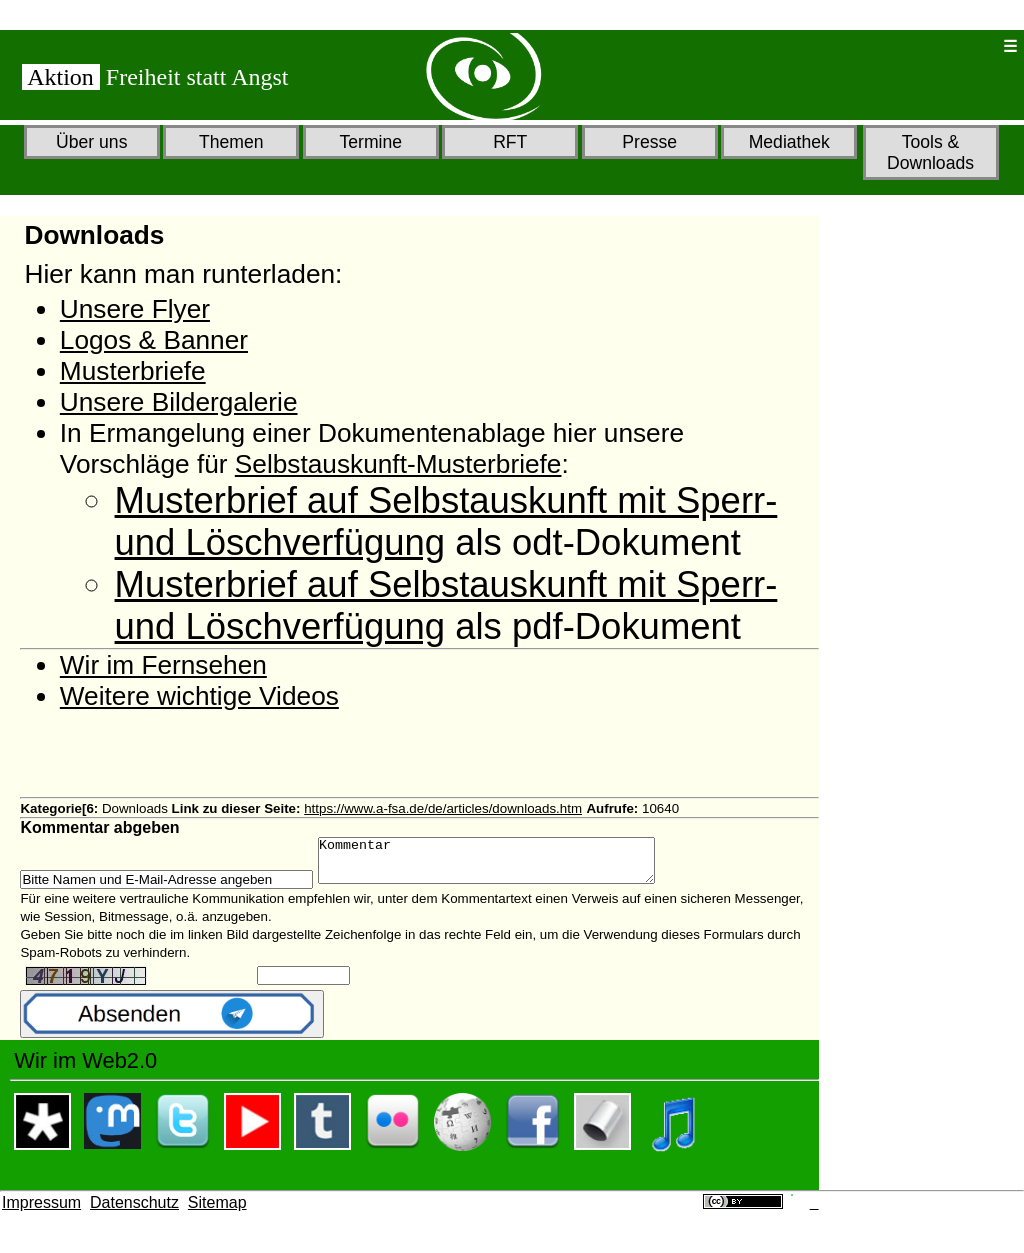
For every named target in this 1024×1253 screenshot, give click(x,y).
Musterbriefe (133, 371)
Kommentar (506, 865)
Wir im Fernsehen (163, 665)
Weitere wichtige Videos (199, 696)
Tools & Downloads (930, 152)
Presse (649, 142)
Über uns (91, 142)
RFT (510, 142)
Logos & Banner (154, 340)
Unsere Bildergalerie (179, 402)
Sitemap (217, 1211)
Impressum (41, 1211)
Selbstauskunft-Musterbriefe (398, 464)
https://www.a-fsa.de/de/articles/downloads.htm (443, 808)
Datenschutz (134, 1211)
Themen (231, 142)
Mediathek (789, 142)
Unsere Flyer (135, 309)
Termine (370, 142)
